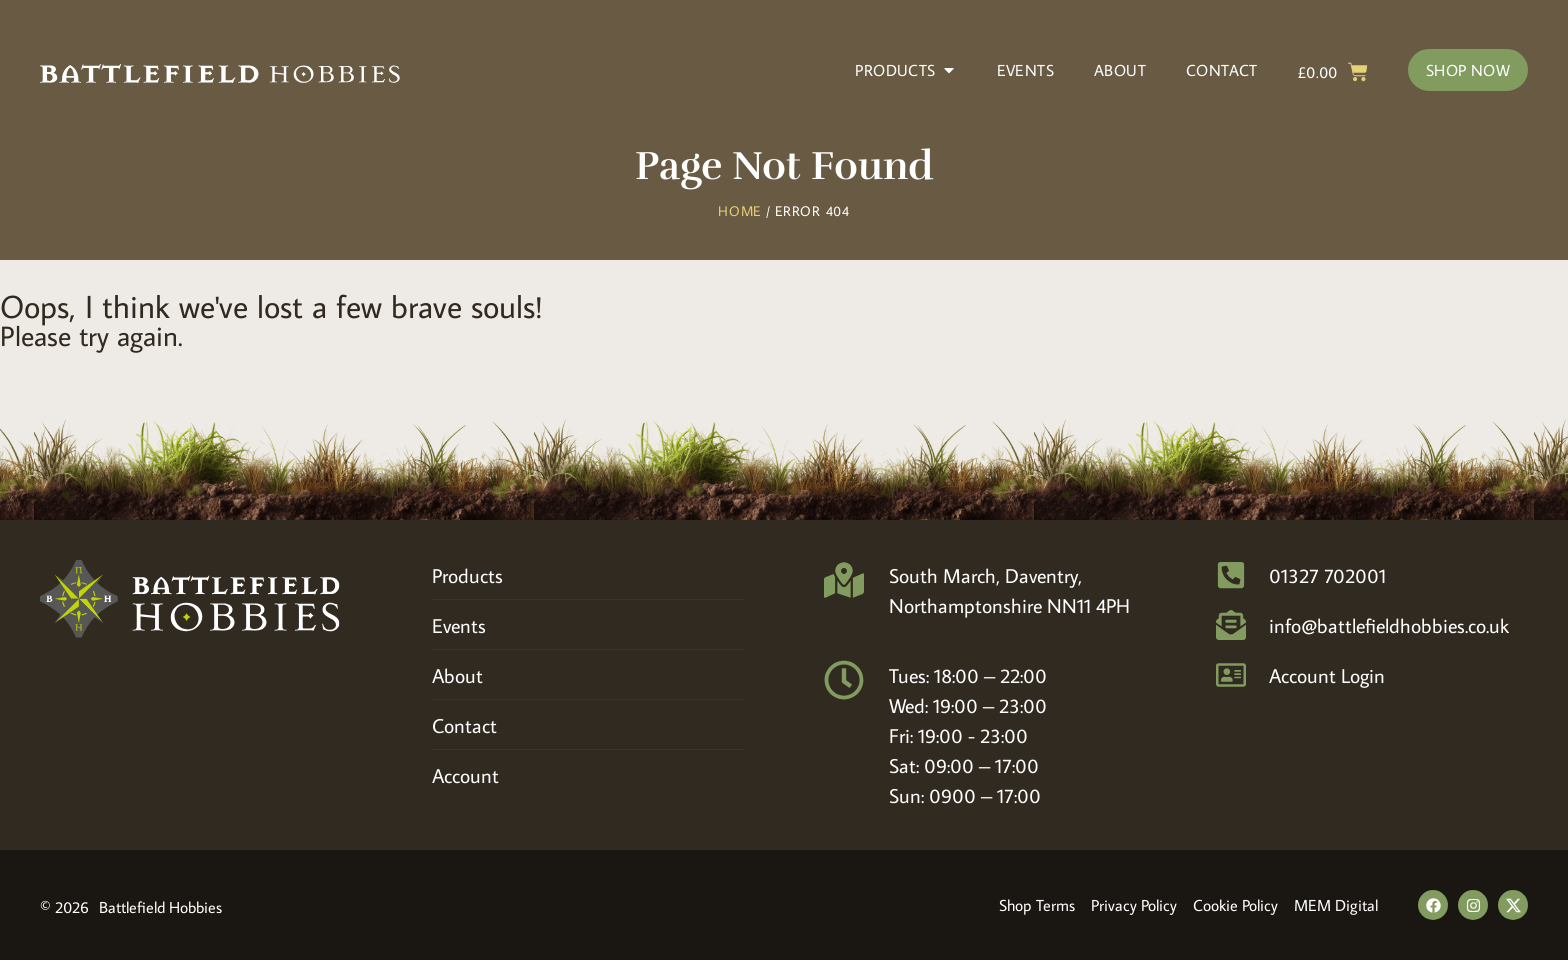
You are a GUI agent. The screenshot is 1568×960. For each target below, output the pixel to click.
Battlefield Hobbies (160, 907)
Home (739, 211)
